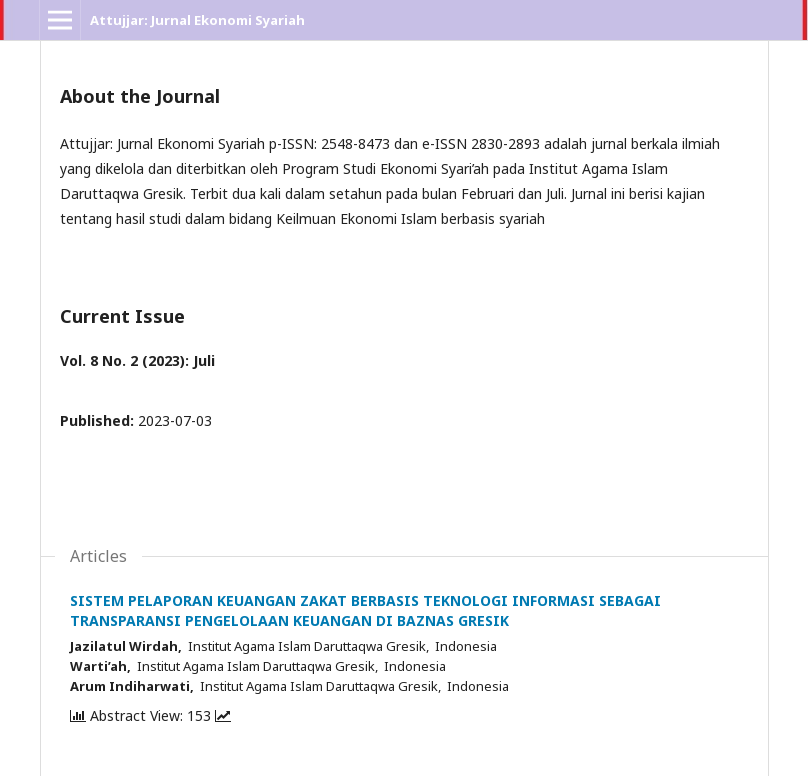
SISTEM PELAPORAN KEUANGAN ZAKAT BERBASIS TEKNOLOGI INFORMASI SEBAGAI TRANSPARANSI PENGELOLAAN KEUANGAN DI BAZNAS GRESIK (365, 610)
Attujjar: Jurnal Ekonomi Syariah (197, 20)
